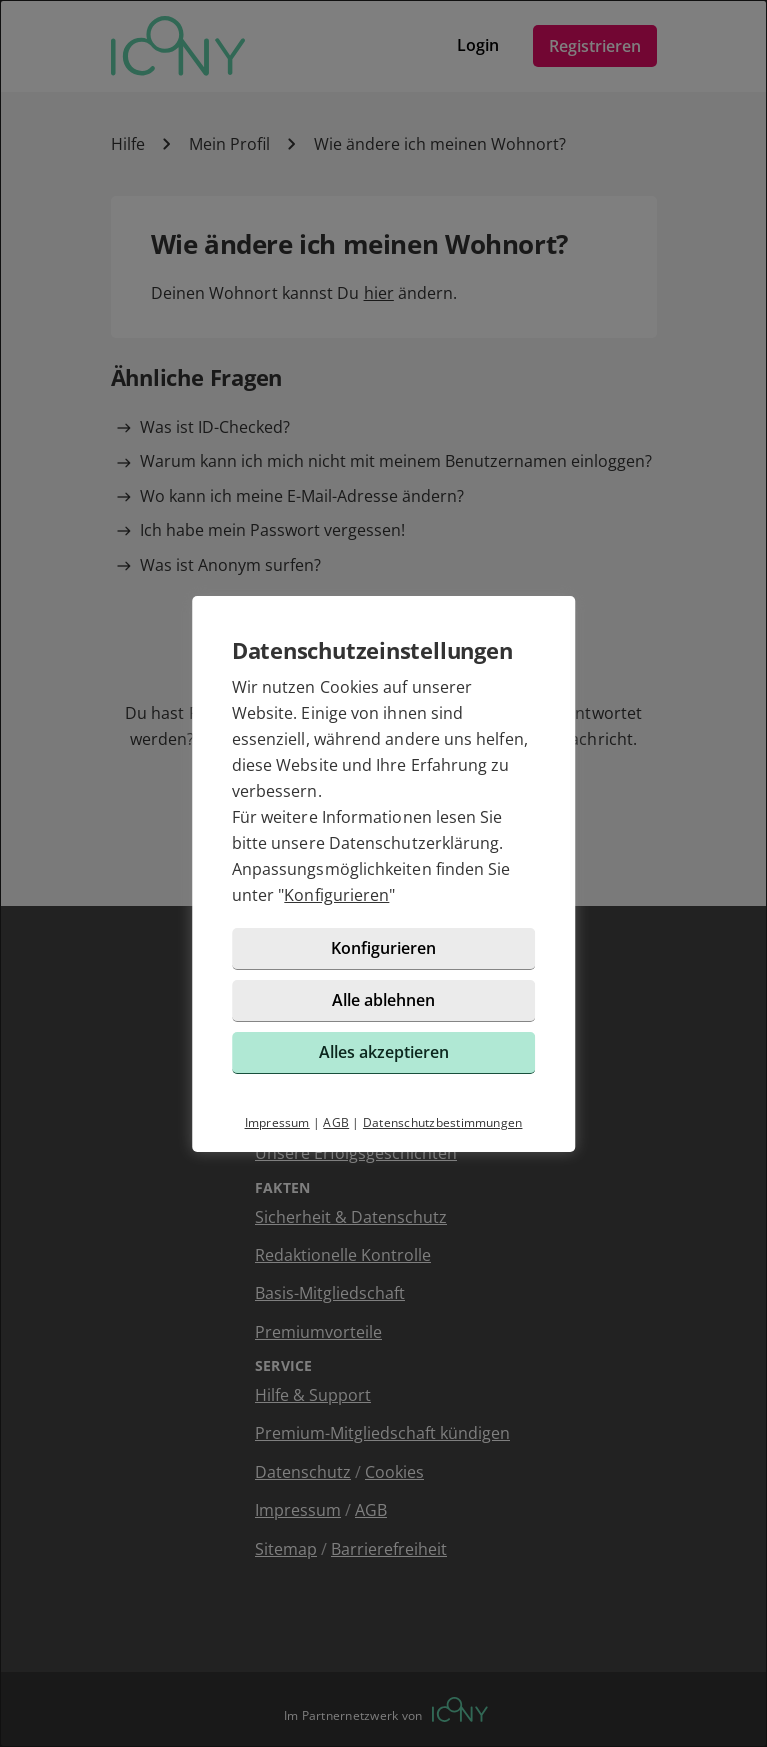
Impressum (277, 1122)
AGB (336, 1122)
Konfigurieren (336, 895)
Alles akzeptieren (384, 1052)
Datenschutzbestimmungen (443, 1122)
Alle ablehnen (383, 1000)
